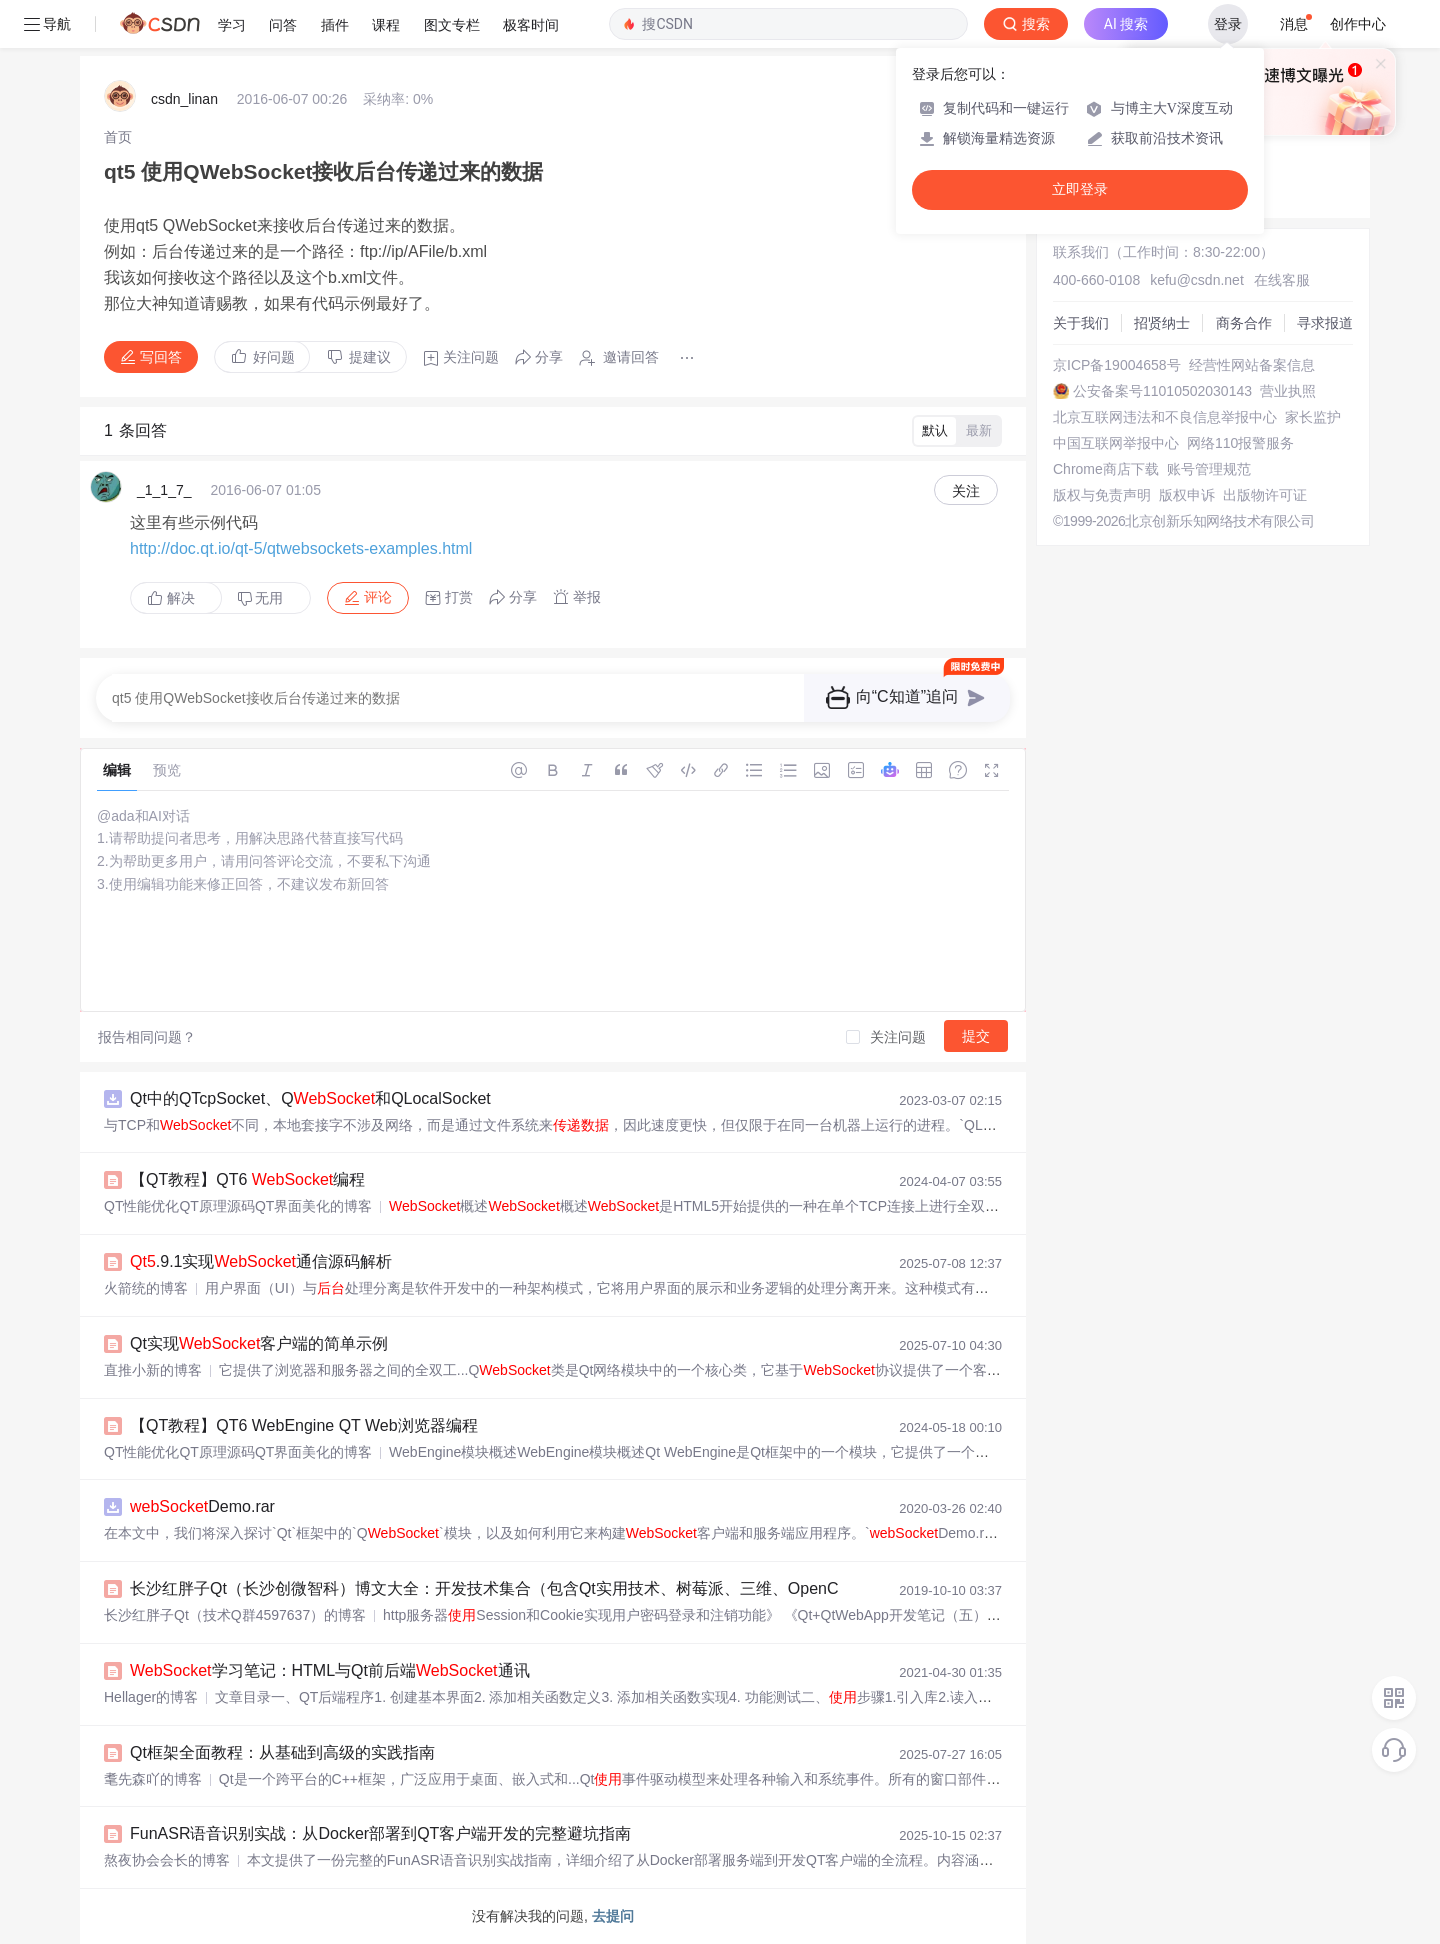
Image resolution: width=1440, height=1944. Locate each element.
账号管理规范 (1209, 469)
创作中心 (1358, 24)
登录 (1228, 24)
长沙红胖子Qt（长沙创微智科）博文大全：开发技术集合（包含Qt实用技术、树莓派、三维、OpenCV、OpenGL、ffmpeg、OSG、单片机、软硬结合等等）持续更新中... (728, 1588)
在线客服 (1282, 280)
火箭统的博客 (146, 1288)
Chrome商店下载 (1106, 469)
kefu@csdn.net (1197, 280)
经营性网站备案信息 (1252, 365)
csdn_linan (184, 99)
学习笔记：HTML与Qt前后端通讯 (330, 1670)
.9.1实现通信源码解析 (261, 1261)
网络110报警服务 (1240, 443)
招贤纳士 (1162, 323)
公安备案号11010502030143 (1162, 391)
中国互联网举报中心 (1116, 443)
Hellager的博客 (151, 1697)
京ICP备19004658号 (1117, 365)
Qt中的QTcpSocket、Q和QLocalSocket (310, 1098)
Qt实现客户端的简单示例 (259, 1343)
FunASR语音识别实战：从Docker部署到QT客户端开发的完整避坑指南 (380, 1833)
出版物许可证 (1265, 495)
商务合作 (1244, 323)
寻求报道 (1325, 323)
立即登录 (1080, 189)
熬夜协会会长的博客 (167, 1860)
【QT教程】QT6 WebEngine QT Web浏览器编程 (304, 1425)
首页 (118, 137)
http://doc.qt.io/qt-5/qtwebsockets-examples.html (301, 548)
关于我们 (1081, 323)
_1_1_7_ (164, 490)
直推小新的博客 (153, 1370)
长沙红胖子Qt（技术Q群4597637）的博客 (235, 1615)
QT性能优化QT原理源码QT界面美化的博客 (238, 1206)
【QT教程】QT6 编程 (247, 1179)
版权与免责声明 (1102, 495)
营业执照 (1288, 391)
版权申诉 (1187, 495)
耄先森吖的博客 (153, 1779)
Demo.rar (202, 1506)
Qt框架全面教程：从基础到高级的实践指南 (282, 1752)
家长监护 (1313, 417)
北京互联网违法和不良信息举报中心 (1165, 417)
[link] (118, 137)
